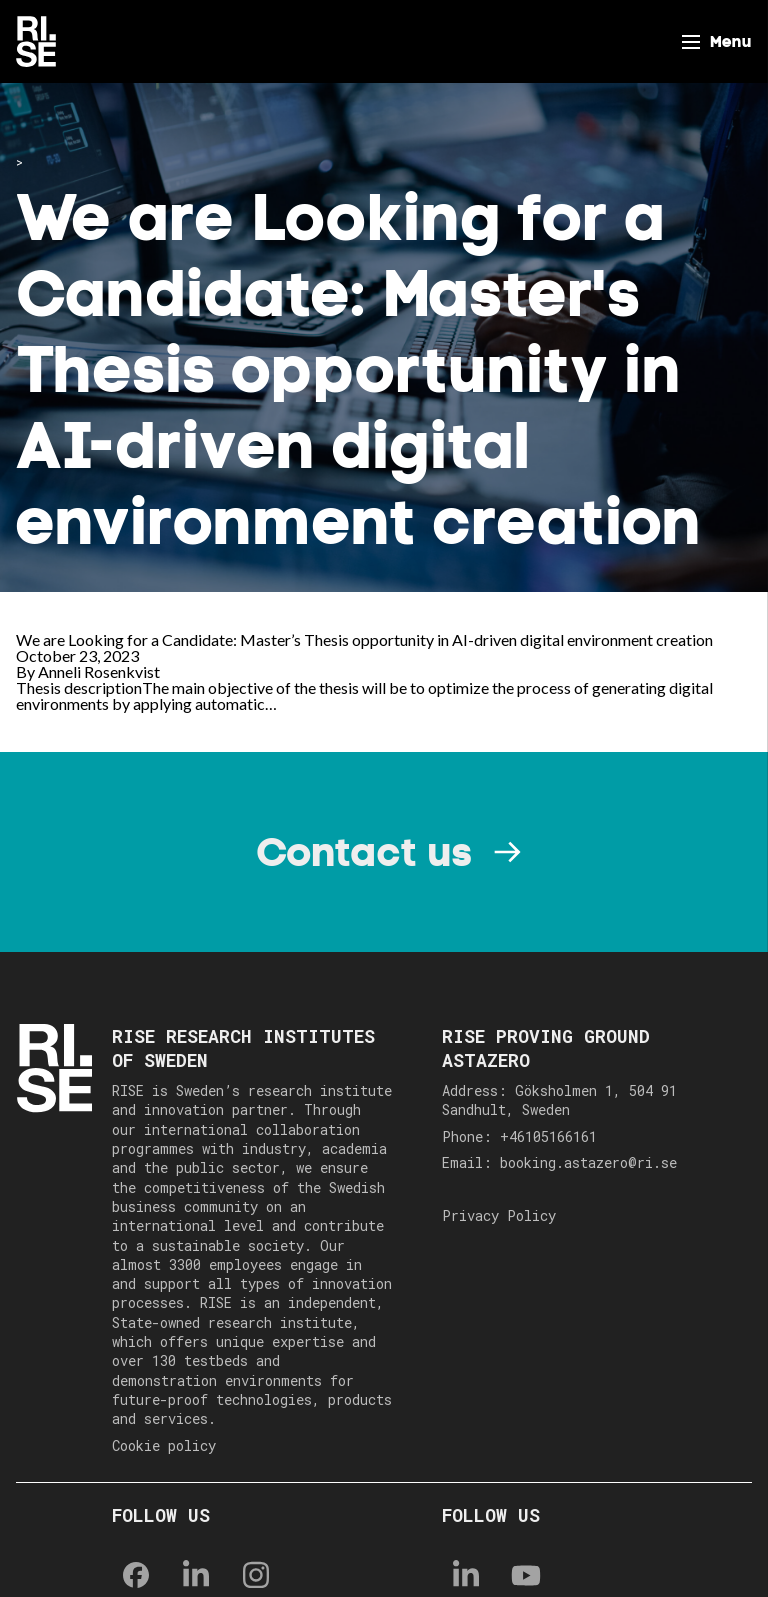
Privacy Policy (499, 1215)
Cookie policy (164, 1445)
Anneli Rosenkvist (99, 671)
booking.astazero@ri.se (588, 1162)
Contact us (364, 852)
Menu (731, 41)
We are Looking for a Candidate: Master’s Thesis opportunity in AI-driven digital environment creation (364, 639)
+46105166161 (548, 1136)
